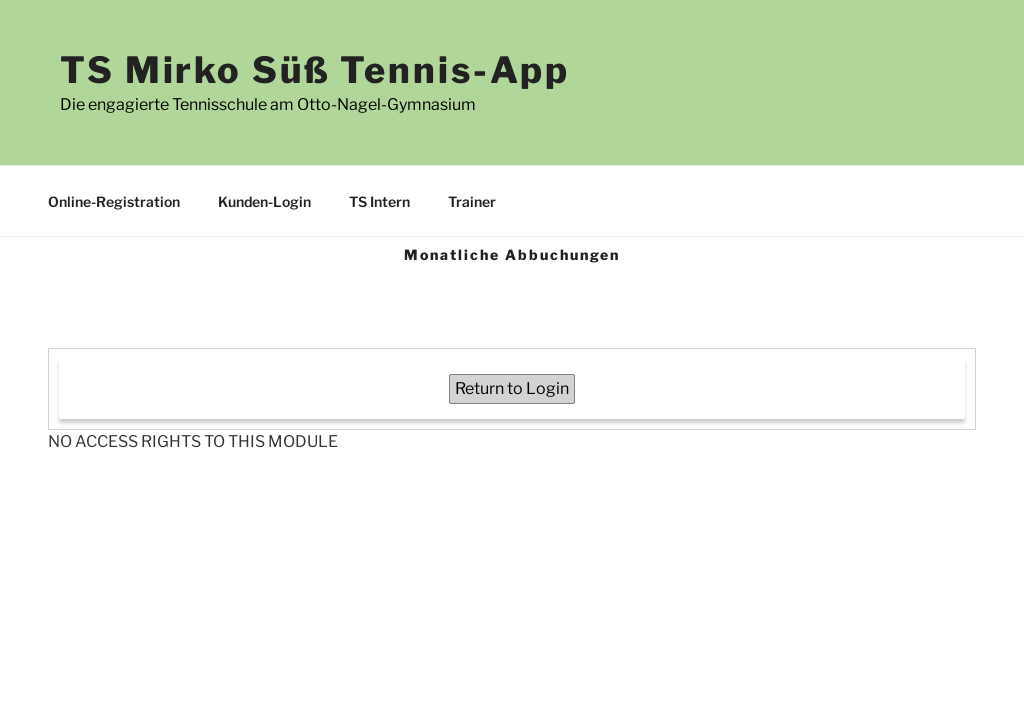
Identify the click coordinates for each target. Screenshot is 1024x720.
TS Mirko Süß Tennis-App (315, 70)
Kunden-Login (264, 201)
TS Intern (379, 201)
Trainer (472, 201)
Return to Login (512, 388)
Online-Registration (114, 201)
